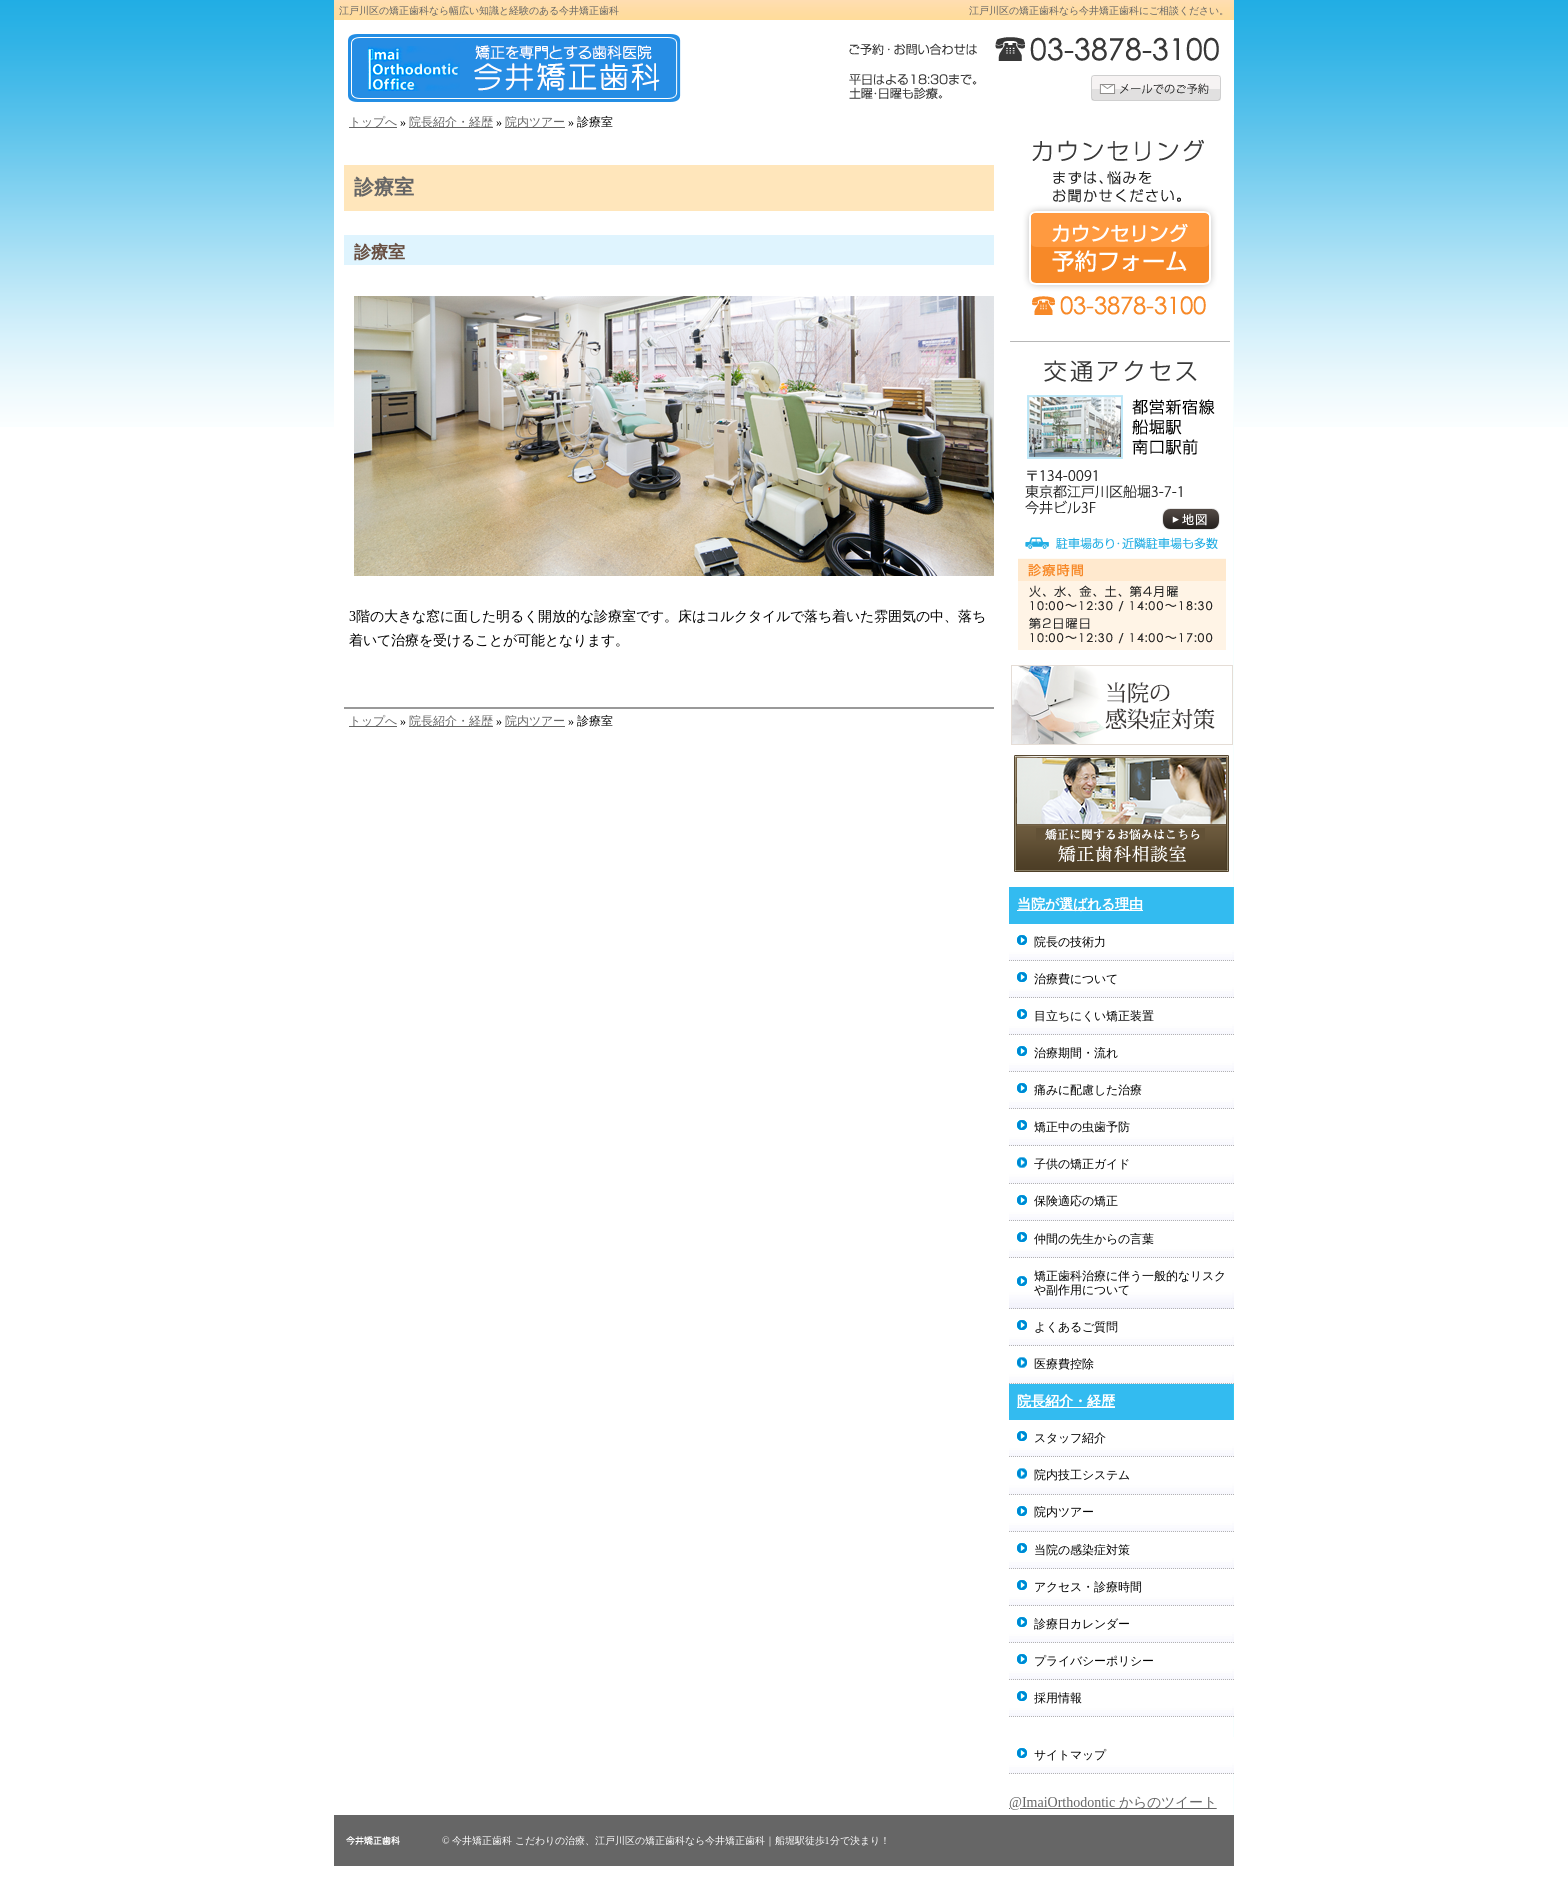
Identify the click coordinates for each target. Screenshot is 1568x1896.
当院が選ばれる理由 (1080, 904)
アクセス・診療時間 (1088, 1587)
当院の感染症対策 (1082, 1550)
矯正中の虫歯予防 (1082, 1127)
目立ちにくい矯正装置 (1094, 1016)
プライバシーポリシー (1094, 1661)
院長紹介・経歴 (451, 122)
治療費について (1076, 979)
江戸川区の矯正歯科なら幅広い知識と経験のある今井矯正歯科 (479, 10)
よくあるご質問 (1076, 1327)
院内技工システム (1082, 1475)
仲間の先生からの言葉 (1094, 1239)
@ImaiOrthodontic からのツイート (1113, 1802)
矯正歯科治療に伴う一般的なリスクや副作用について (1130, 1283)
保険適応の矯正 (1076, 1201)
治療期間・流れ (1076, 1053)
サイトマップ (1070, 1755)
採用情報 (1058, 1698)
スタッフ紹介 (1070, 1438)
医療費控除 (1064, 1364)
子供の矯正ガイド (1082, 1164)
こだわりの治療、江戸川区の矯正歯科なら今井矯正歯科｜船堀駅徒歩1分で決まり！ (702, 1840)
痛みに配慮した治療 (1088, 1090)
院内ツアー (535, 122)
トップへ (373, 122)
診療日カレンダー (1082, 1624)
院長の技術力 (1070, 942)
